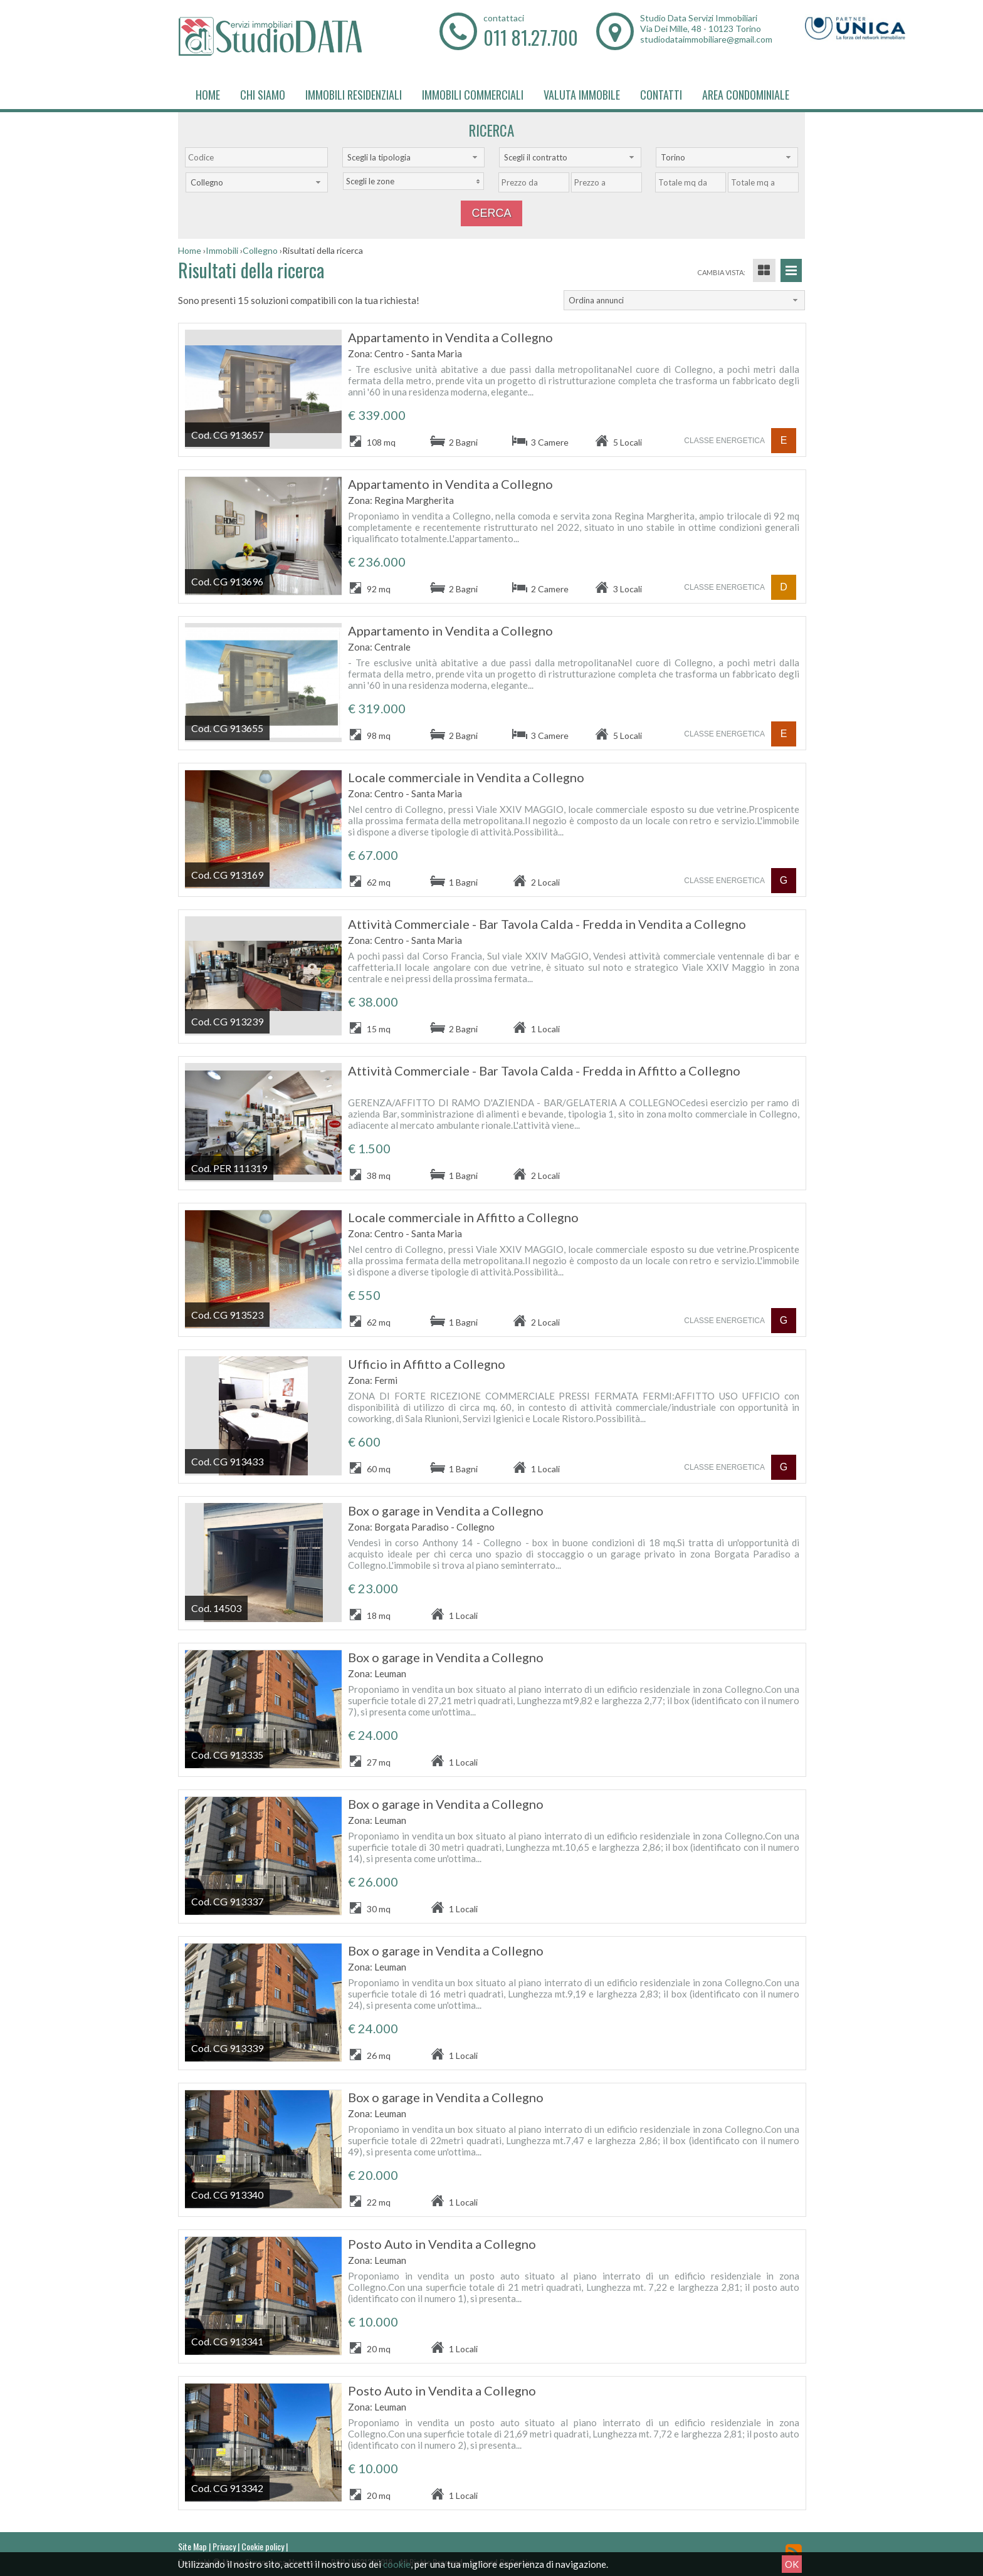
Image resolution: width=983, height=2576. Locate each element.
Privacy (224, 2546)
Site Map (192, 2546)
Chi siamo (262, 94)
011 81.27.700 (530, 37)
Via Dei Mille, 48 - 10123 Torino (700, 28)
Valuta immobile (582, 94)
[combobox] (413, 157)
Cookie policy (262, 2546)
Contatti (661, 94)
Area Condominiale (745, 94)
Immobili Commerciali (472, 94)
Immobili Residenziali (353, 94)
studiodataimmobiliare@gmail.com (706, 39)
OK (792, 2564)
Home (208, 94)
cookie (397, 2564)
